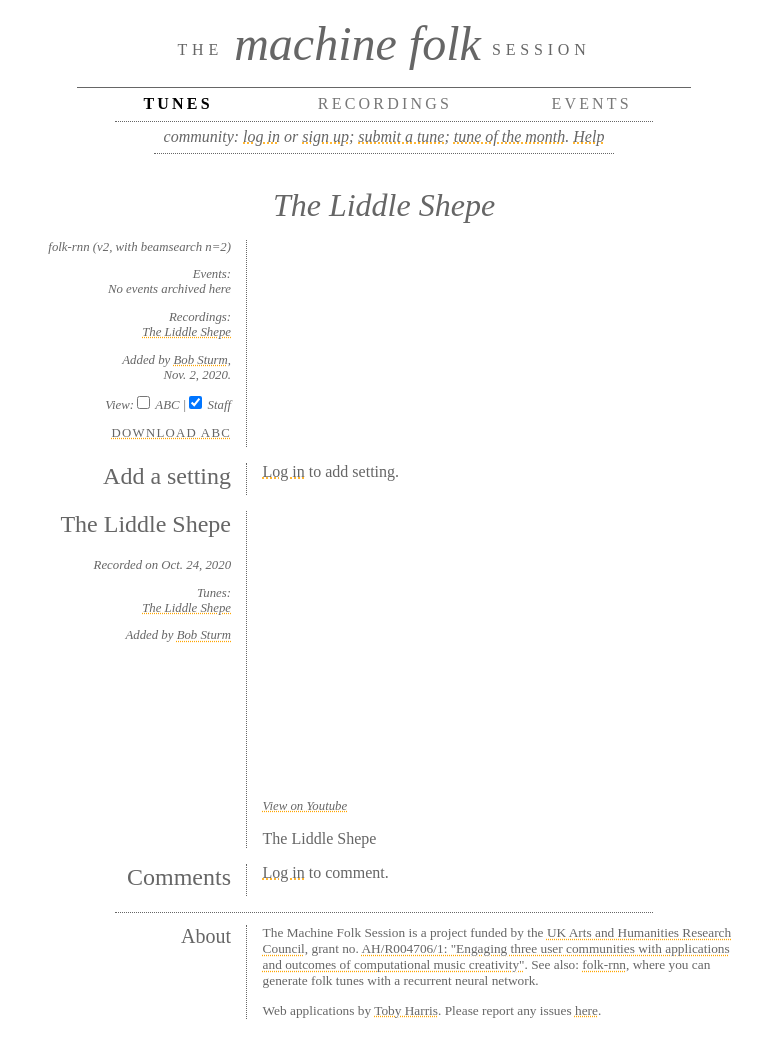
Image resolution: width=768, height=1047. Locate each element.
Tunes (177, 103)
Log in (284, 471)
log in (261, 136)
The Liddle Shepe (186, 332)
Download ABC (172, 433)
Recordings (385, 103)
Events (591, 103)
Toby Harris (406, 1010)
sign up (325, 136)
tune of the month (510, 136)
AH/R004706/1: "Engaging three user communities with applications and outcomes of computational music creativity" (496, 956)
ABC (167, 405)
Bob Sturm (200, 360)
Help (588, 136)
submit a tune (401, 136)
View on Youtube (305, 806)
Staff (219, 405)
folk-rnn (604, 964)
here (586, 1010)
